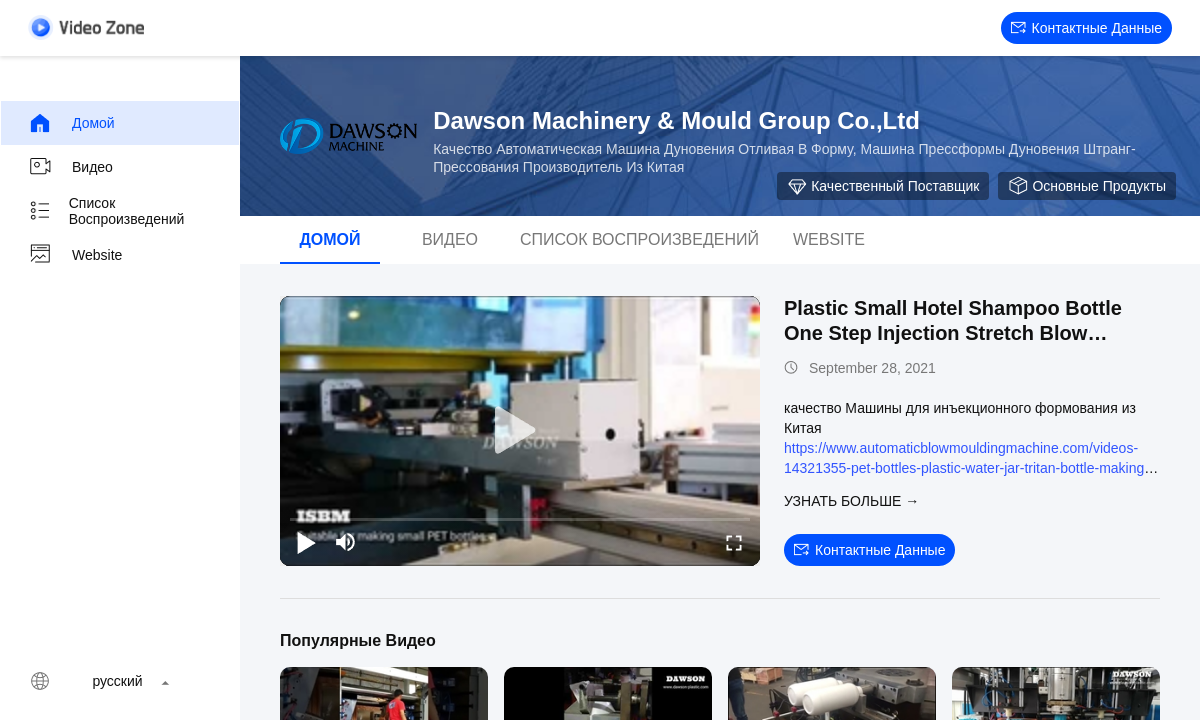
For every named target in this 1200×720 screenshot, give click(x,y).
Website (75, 255)
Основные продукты (1087, 186)
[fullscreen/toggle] (734, 542)
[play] (520, 431)
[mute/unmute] (346, 542)
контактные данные (1086, 28)
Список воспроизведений (106, 211)
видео (70, 167)
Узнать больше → (851, 501)
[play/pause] (306, 542)
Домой (71, 123)
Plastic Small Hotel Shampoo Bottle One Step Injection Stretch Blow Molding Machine (953, 333)
